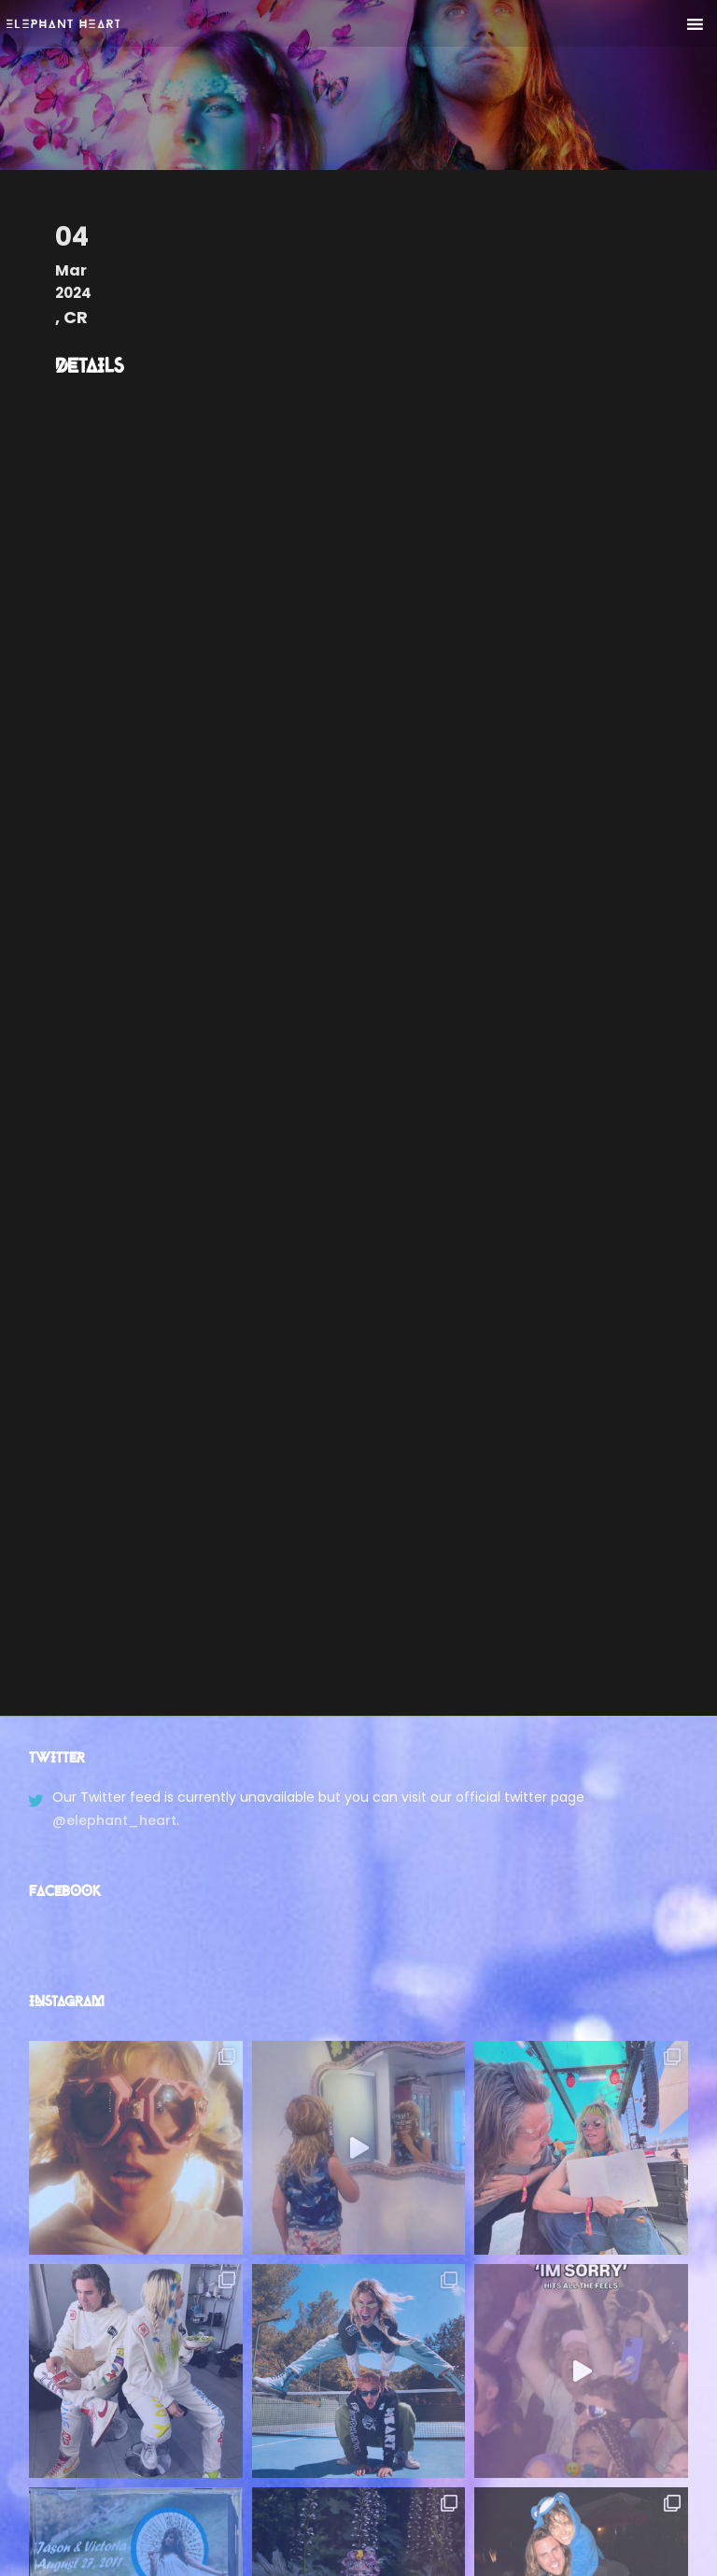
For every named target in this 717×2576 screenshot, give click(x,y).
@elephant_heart (114, 1820)
